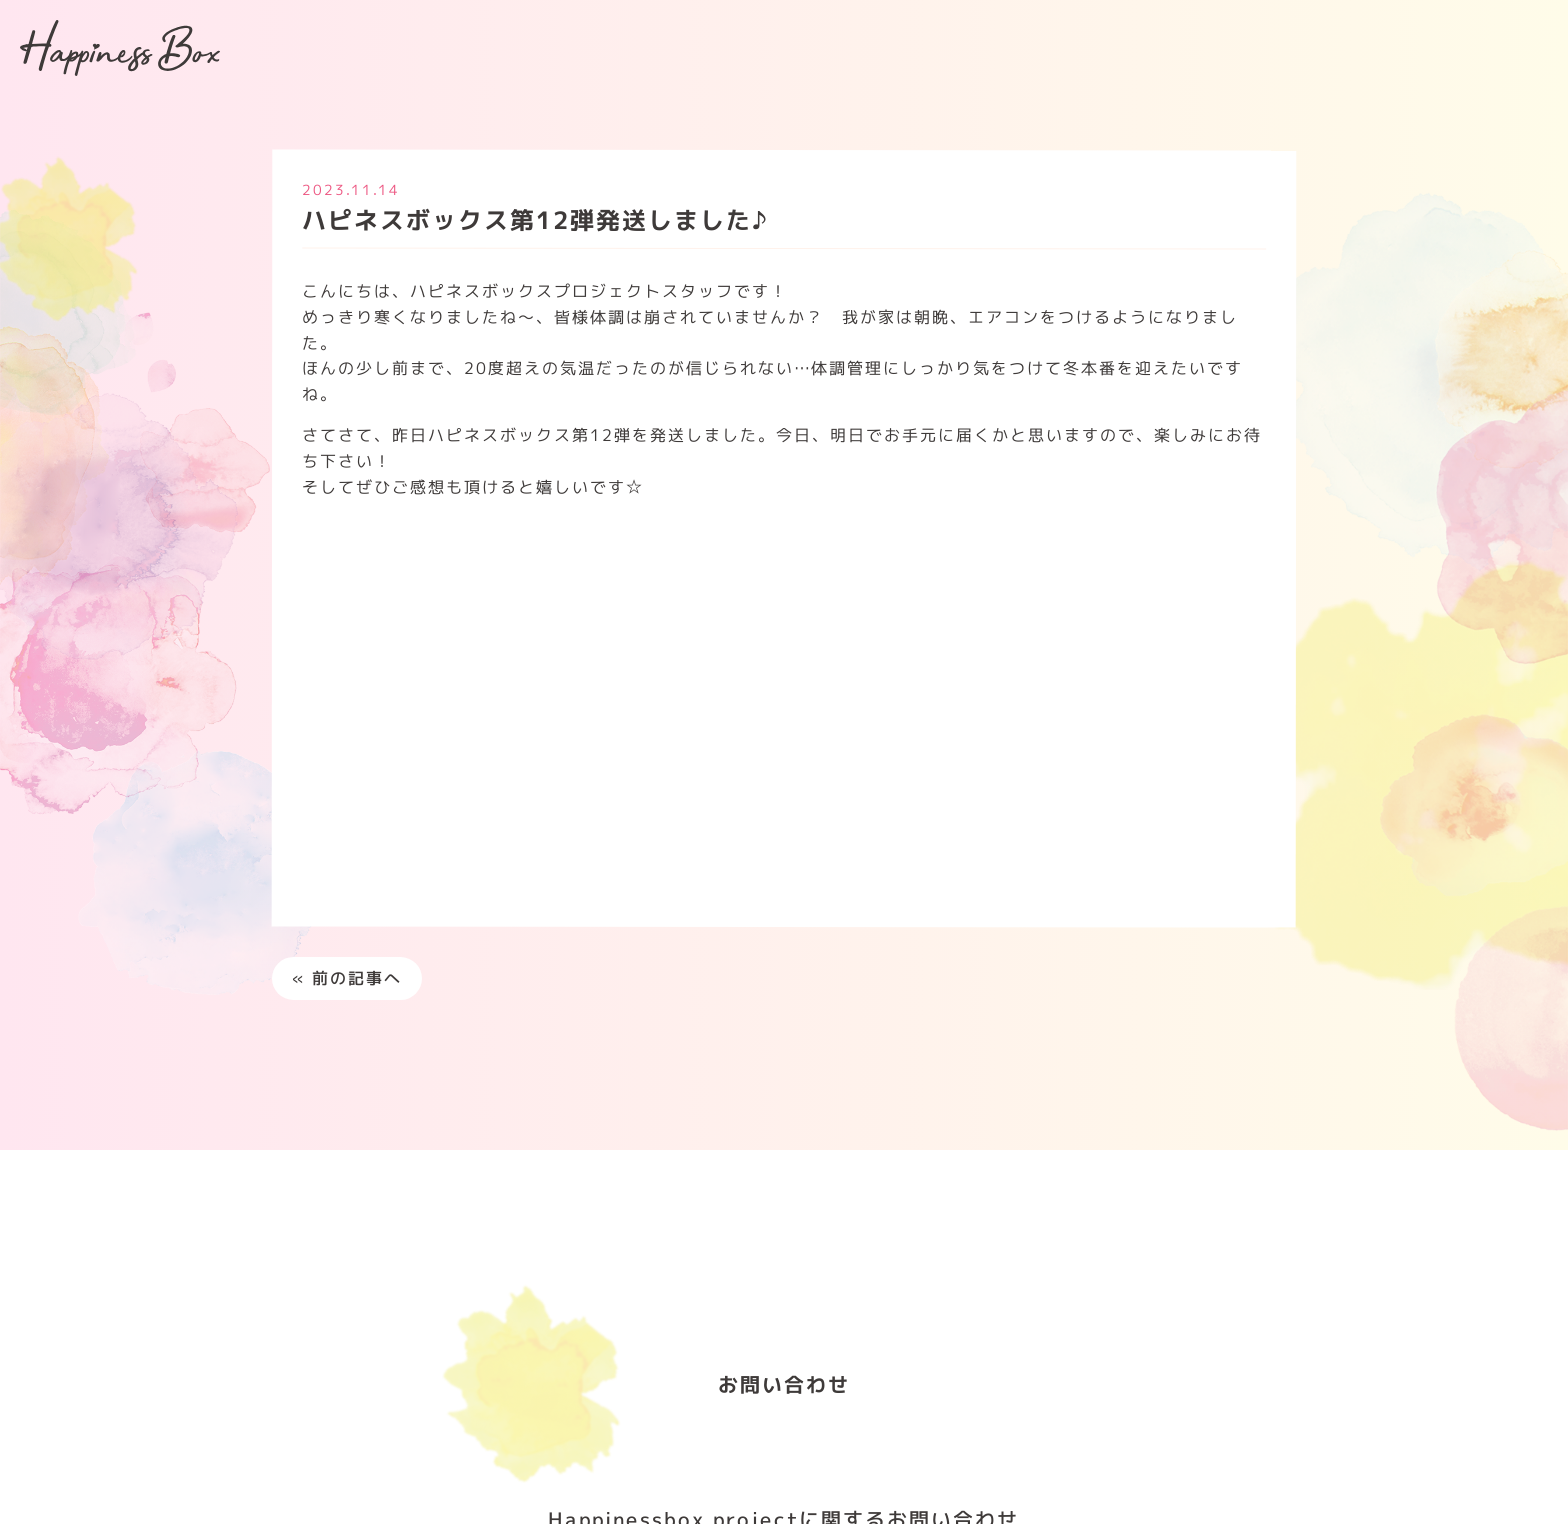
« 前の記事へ (347, 978)
